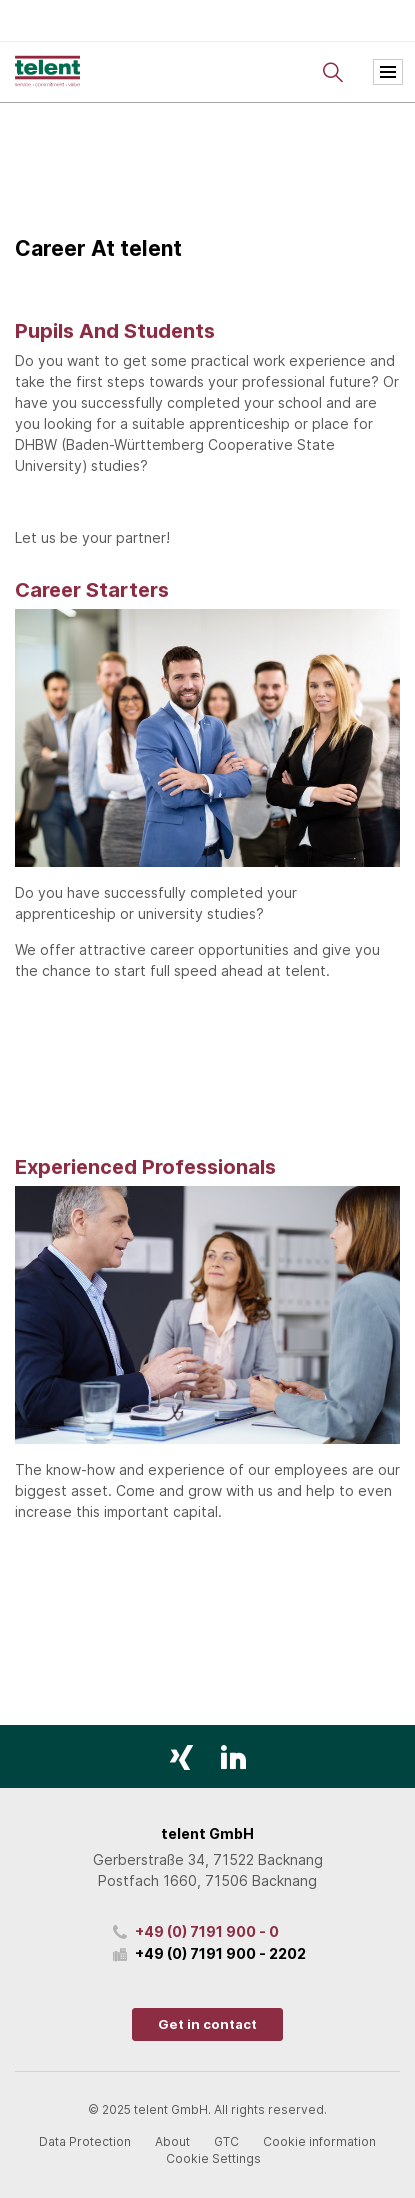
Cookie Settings (213, 2158)
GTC (226, 2141)
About (172, 2141)
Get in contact (207, 2024)
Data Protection (85, 2141)
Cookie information (319, 2141)
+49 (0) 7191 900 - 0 (207, 1931)
